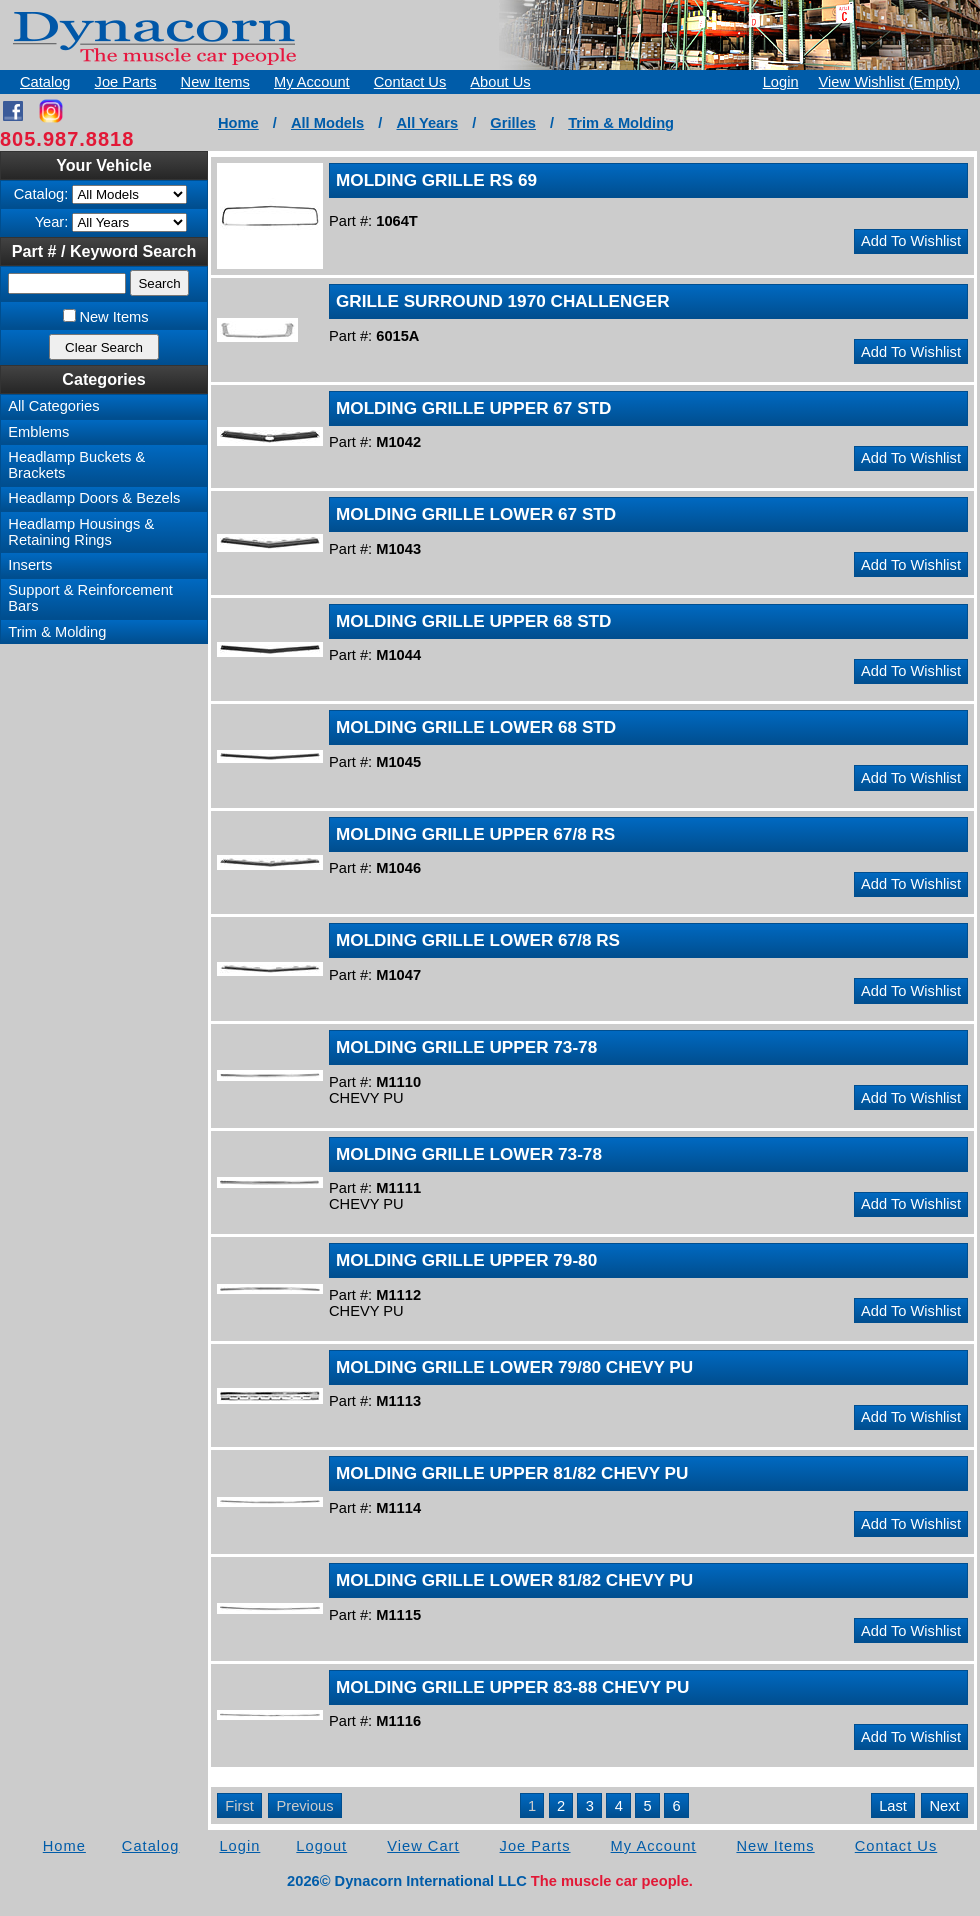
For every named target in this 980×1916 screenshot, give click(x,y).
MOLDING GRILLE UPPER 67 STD (473, 408)
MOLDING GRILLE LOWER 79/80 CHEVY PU (514, 1367)
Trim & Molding (621, 123)
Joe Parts (126, 82)
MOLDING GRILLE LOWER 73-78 (469, 1154)
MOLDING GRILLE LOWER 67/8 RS (478, 940)
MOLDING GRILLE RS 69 (436, 180)
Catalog (45, 82)
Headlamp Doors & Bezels (94, 498)
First (239, 1806)
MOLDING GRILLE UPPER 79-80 (466, 1260)
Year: (52, 222)
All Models (327, 123)
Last (893, 1806)
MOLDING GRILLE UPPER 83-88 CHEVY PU (512, 1687)
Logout (321, 1846)
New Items (215, 82)
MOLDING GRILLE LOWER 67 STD (476, 514)
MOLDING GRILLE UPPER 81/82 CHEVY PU (512, 1473)
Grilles (513, 123)
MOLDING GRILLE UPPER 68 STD (473, 621)
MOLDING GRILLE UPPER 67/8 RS (475, 834)
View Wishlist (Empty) (889, 82)
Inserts (30, 565)
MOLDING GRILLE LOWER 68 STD (476, 727)
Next (945, 1806)
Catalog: (41, 194)
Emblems (38, 432)
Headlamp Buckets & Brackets (76, 465)
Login (781, 82)
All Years (427, 123)
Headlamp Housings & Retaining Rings (81, 532)
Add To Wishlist (911, 241)
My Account (312, 82)
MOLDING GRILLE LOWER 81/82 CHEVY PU (514, 1580)
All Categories (53, 406)
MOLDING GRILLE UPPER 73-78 (466, 1047)
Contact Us (410, 82)
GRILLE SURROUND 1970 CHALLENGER (503, 301)
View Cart (423, 1846)
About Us (500, 82)
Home (238, 123)
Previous (304, 1806)
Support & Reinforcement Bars (90, 598)
